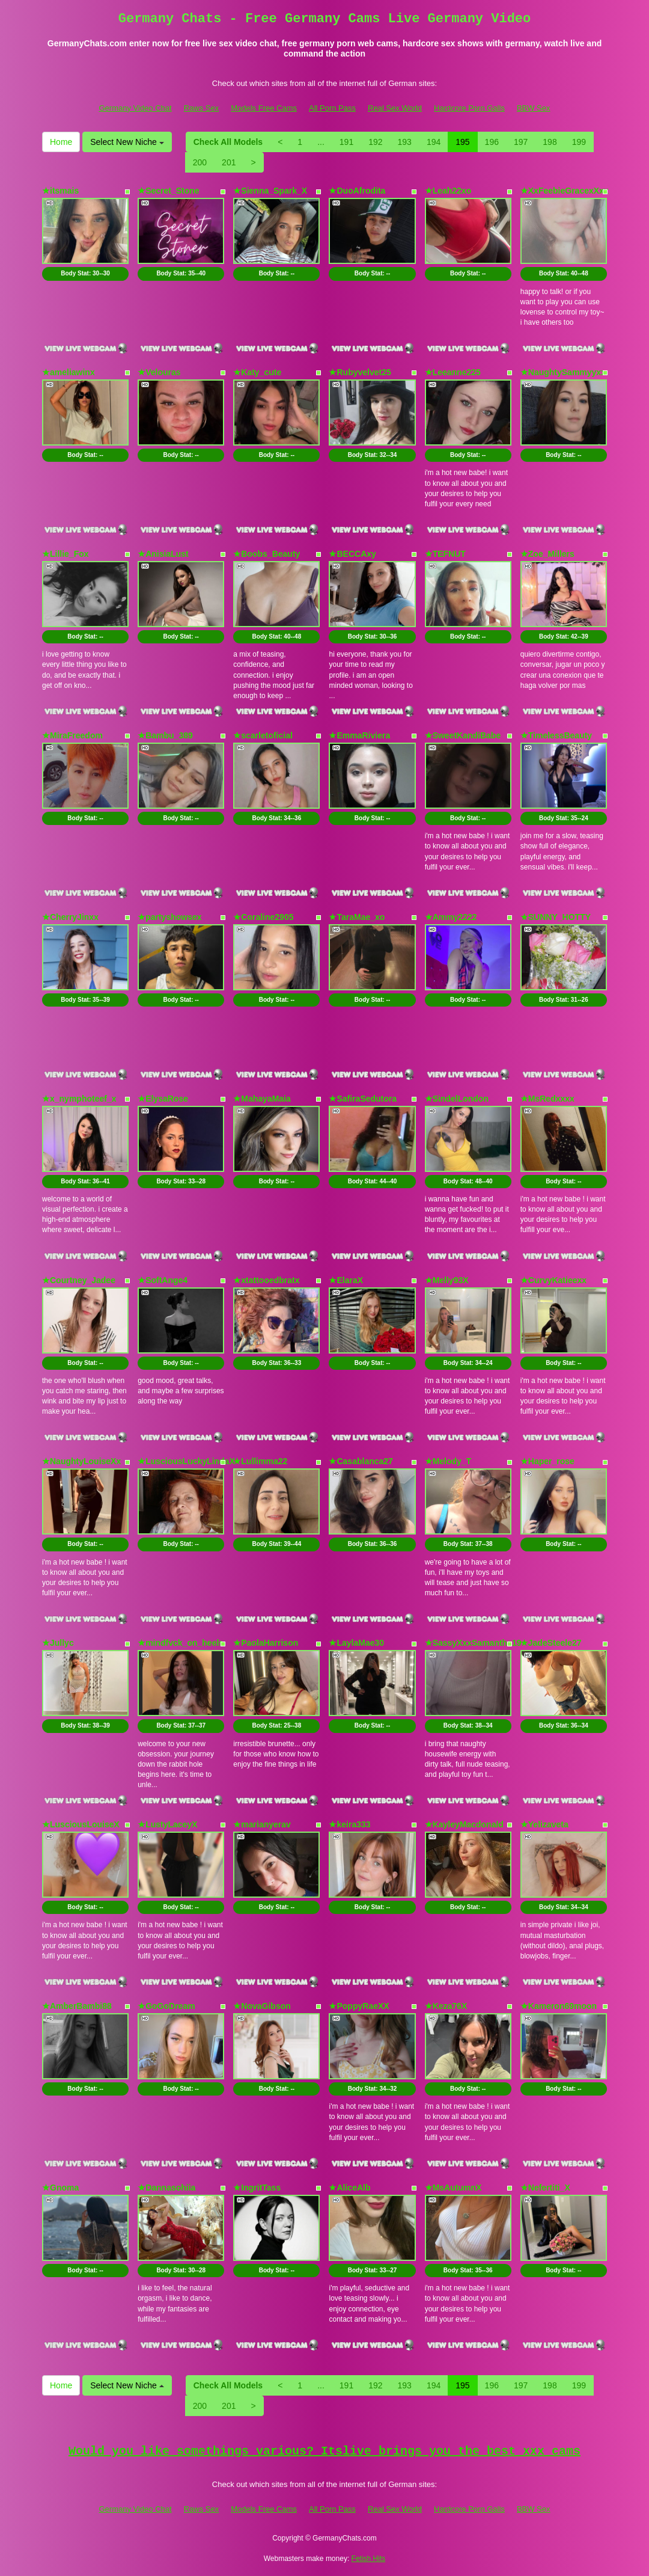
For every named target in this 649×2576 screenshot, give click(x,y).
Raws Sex (201, 107)
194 (433, 142)
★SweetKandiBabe (463, 735)
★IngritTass (257, 2187)
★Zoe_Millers (547, 554)
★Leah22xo (448, 190)
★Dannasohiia (166, 2187)
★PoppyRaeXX (359, 2006)
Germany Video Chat (135, 107)
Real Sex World (395, 107)
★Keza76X (446, 2006)
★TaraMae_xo (357, 917)
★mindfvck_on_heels (181, 1643)
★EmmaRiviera (359, 735)
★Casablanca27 (360, 1461)
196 (492, 142)
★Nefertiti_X (545, 2187)
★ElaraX (346, 1280)
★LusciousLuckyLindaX (186, 1461)
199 (579, 142)
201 (229, 162)
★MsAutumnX (453, 2187)
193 (405, 142)
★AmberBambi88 (77, 2006)
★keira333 (349, 1824)
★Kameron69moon (558, 2006)
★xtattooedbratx (266, 1280)
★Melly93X (447, 1280)
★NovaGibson (261, 2006)
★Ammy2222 (451, 917)
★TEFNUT (445, 554)
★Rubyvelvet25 (360, 372)
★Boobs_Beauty (266, 554)
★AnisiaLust (163, 554)
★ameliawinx (68, 372)
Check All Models (228, 142)
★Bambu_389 (165, 735)
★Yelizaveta (544, 1824)
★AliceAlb (349, 2187)
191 (346, 142)
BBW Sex (533, 107)
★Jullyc (58, 1643)
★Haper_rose (547, 1461)
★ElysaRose (163, 1098)
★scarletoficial (263, 735)
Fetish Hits (369, 2558)
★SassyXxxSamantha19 (473, 1643)
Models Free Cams (264, 107)
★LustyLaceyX (167, 1824)
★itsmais (60, 190)
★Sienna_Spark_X (270, 190)
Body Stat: (85, 273)
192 (375, 142)
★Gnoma (60, 2187)
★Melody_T (448, 1461)
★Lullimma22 (260, 1461)
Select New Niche (126, 142)
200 (200, 162)
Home (61, 142)
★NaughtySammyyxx (563, 372)
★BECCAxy (352, 554)
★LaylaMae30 (356, 1643)
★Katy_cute (257, 372)
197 (521, 142)
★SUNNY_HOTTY (555, 917)
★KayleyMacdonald (464, 1824)
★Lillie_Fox (65, 554)
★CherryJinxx (70, 917)
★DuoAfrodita (357, 190)
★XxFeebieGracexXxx (564, 190)
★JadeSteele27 (551, 1643)
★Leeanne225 (453, 372)
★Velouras (159, 372)
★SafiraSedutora (363, 1098)
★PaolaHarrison (265, 1643)
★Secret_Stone (168, 190)
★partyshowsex (169, 917)
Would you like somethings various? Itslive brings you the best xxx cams (324, 2451)
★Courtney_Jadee (78, 1280)
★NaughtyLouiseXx (81, 1461)
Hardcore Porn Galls (469, 107)
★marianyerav (262, 1824)
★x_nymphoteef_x (79, 1098)
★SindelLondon (457, 1098)
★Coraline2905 (263, 917)
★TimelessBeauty (556, 735)
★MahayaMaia (261, 1098)
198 (549, 142)
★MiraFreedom (72, 735)
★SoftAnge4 (162, 1280)
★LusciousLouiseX (81, 1824)
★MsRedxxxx (547, 1098)
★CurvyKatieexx (553, 1280)
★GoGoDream (166, 2006)
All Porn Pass (332, 107)
